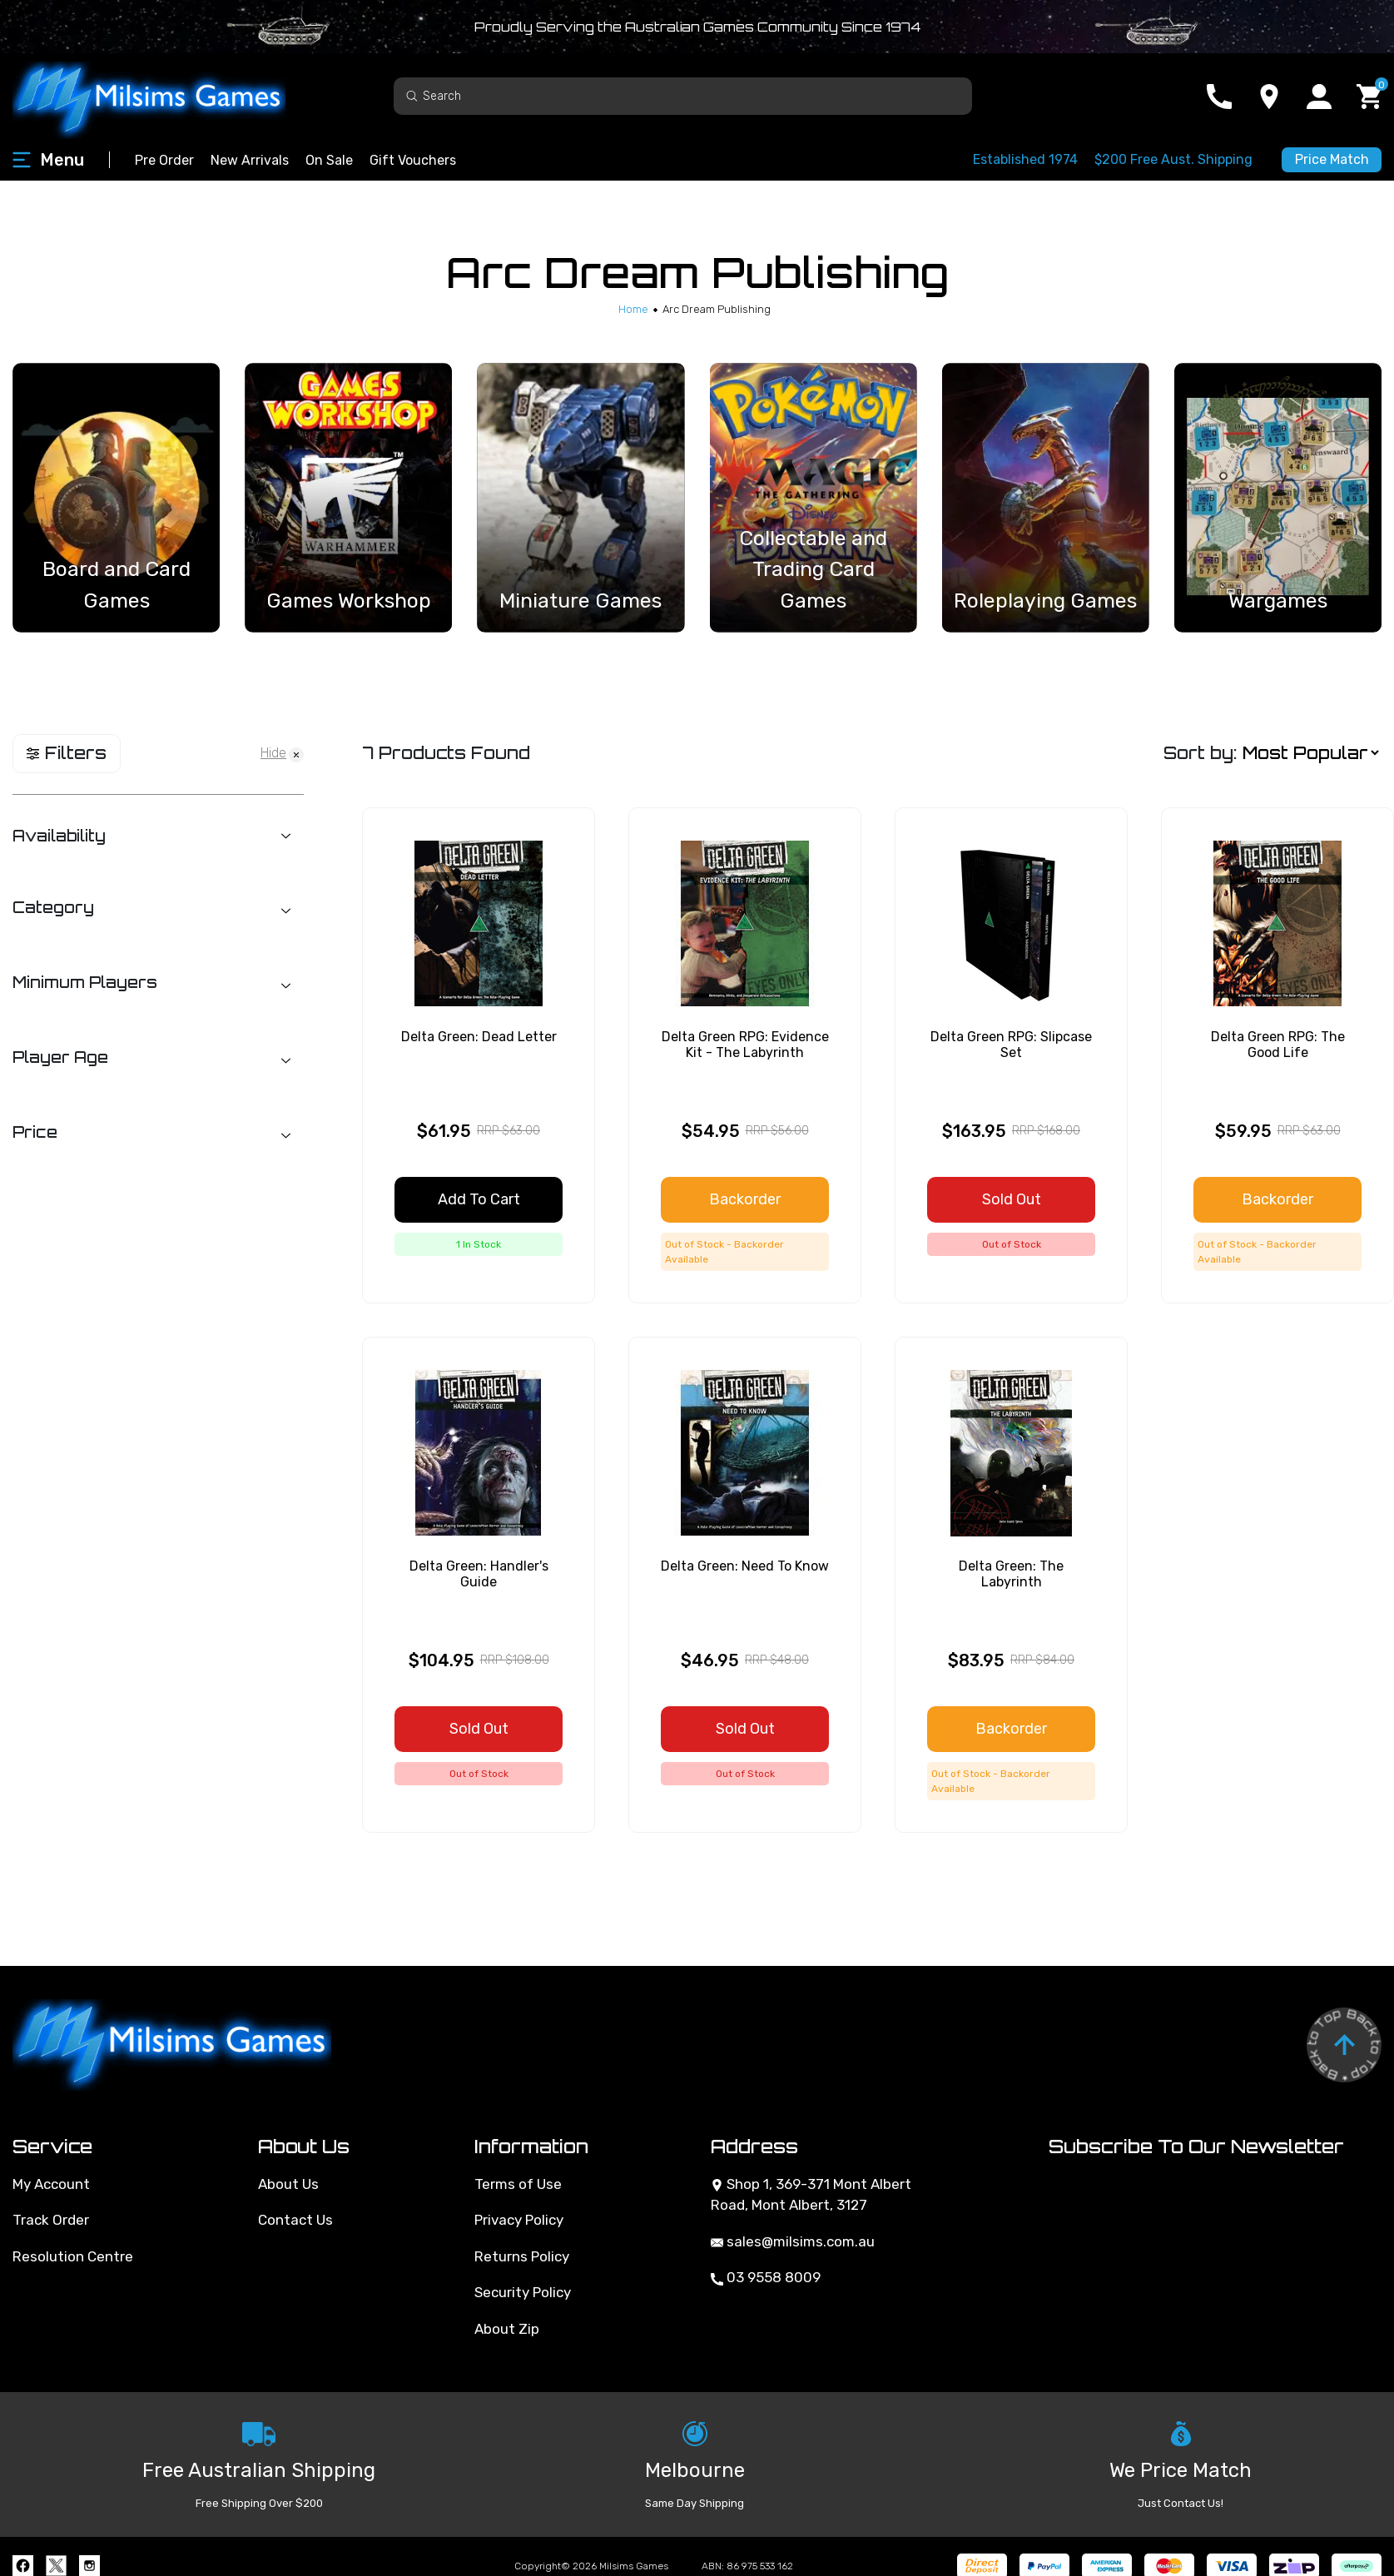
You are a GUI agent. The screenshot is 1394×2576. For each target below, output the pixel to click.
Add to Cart (479, 1199)
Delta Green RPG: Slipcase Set (1011, 1044)
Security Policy (522, 2292)
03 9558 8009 (766, 2277)
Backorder (745, 1199)
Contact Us (295, 2219)
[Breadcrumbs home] (633, 309)
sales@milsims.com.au (793, 2241)
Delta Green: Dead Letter (479, 1037)
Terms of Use (518, 2184)
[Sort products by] (1310, 753)
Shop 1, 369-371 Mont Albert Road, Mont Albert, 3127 (811, 2195)
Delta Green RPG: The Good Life (1278, 1044)
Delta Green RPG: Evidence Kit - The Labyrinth (745, 1044)
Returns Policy (521, 2256)
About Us (288, 2184)
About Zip (506, 2328)
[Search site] (412, 95)
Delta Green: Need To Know (745, 1566)
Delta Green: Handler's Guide (478, 1574)
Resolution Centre (72, 2256)
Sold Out (1011, 1199)
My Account (51, 2184)
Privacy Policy (518, 2219)
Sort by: (1200, 752)
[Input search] (683, 96)
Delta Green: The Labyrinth (1011, 1574)
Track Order (50, 2219)
